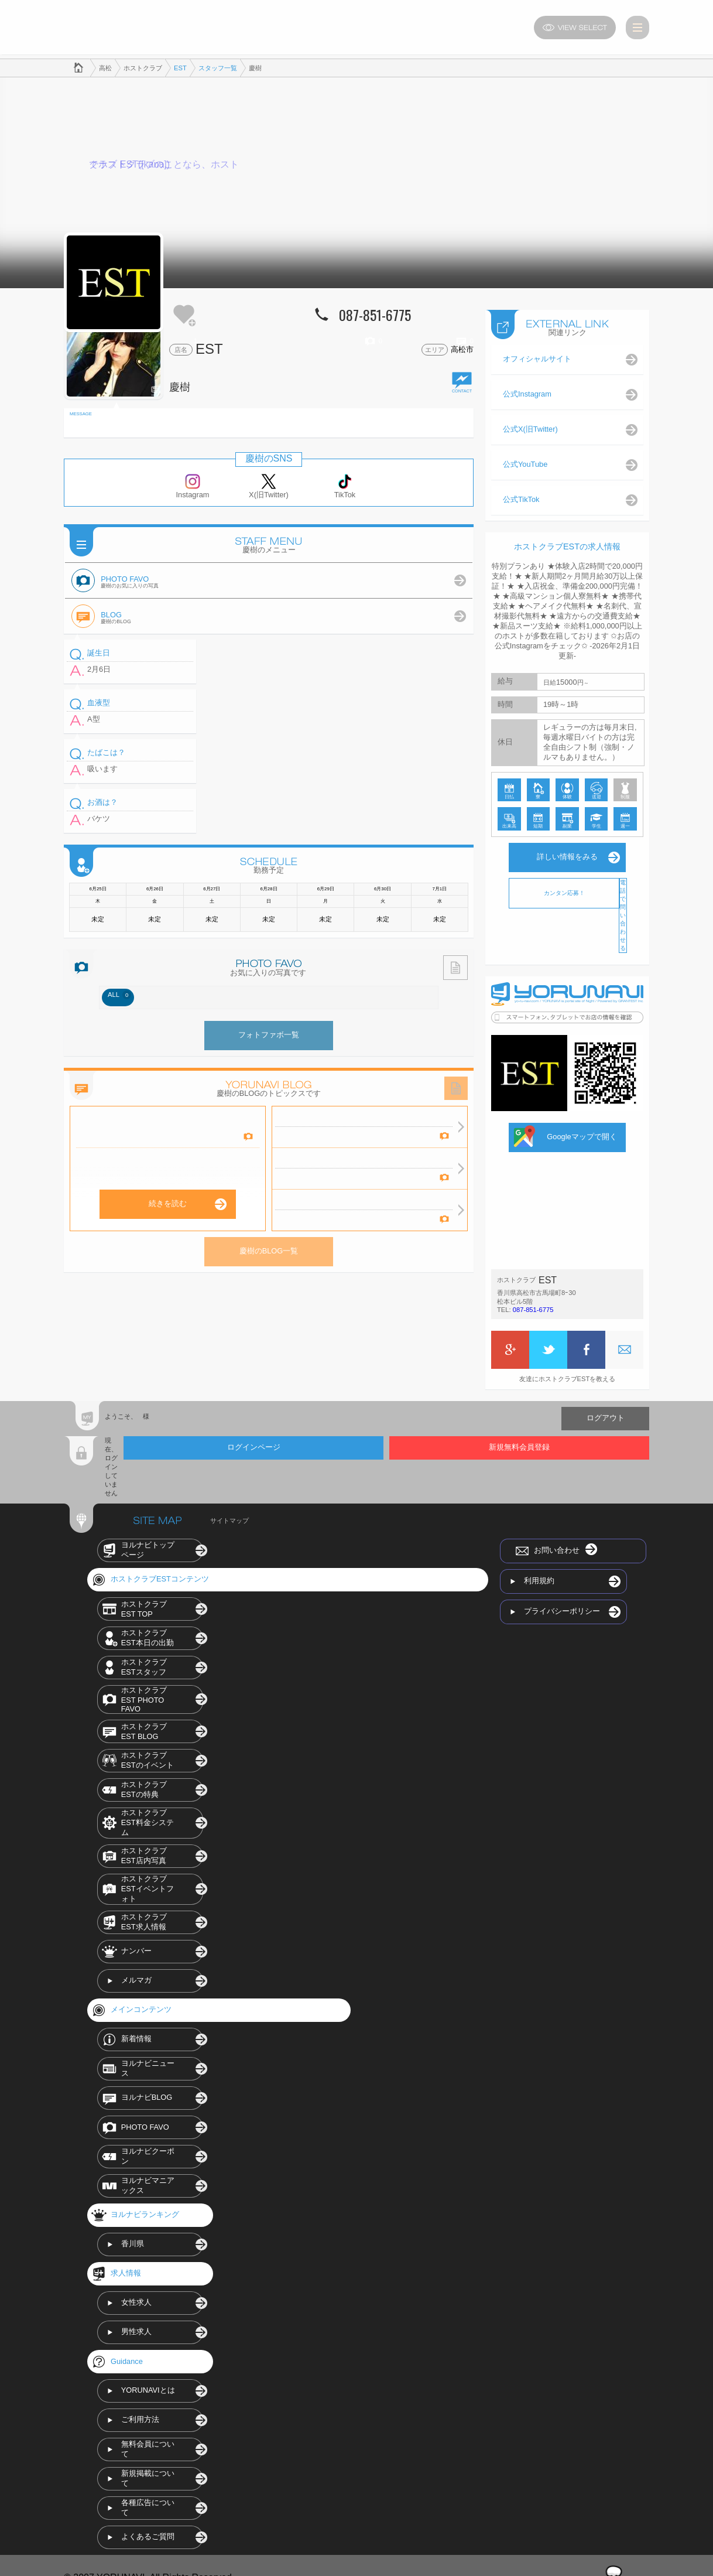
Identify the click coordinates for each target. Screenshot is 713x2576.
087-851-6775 (533, 1305)
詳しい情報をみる (567, 853)
